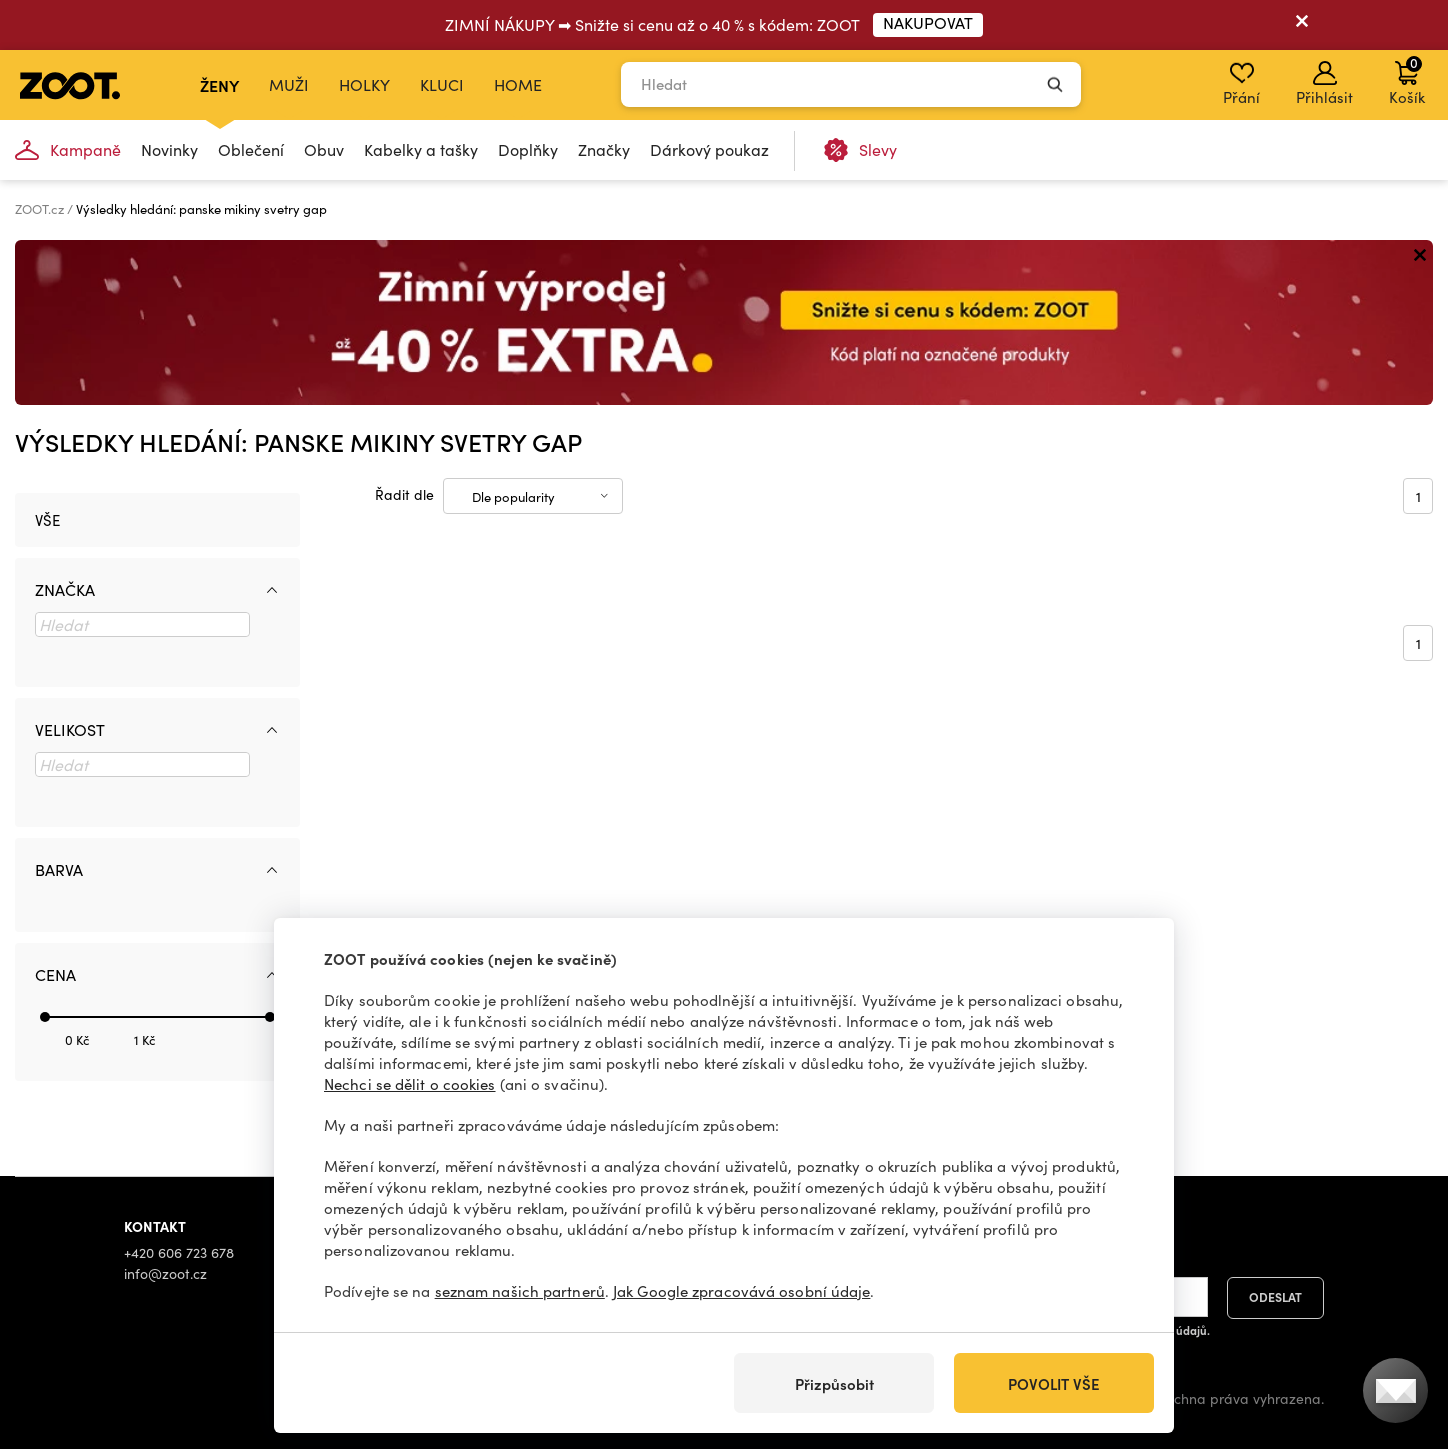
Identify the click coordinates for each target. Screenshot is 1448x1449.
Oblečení (251, 149)
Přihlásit (1324, 84)
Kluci (442, 84)
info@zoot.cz (165, 1273)
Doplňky (528, 149)
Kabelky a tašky (421, 149)
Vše (47, 520)
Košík (1407, 80)
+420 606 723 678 (179, 1252)
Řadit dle (404, 494)
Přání (1241, 84)
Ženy (219, 85)
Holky (364, 84)
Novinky (169, 149)
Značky (604, 149)
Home (518, 84)
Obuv (324, 149)
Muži (289, 84)
